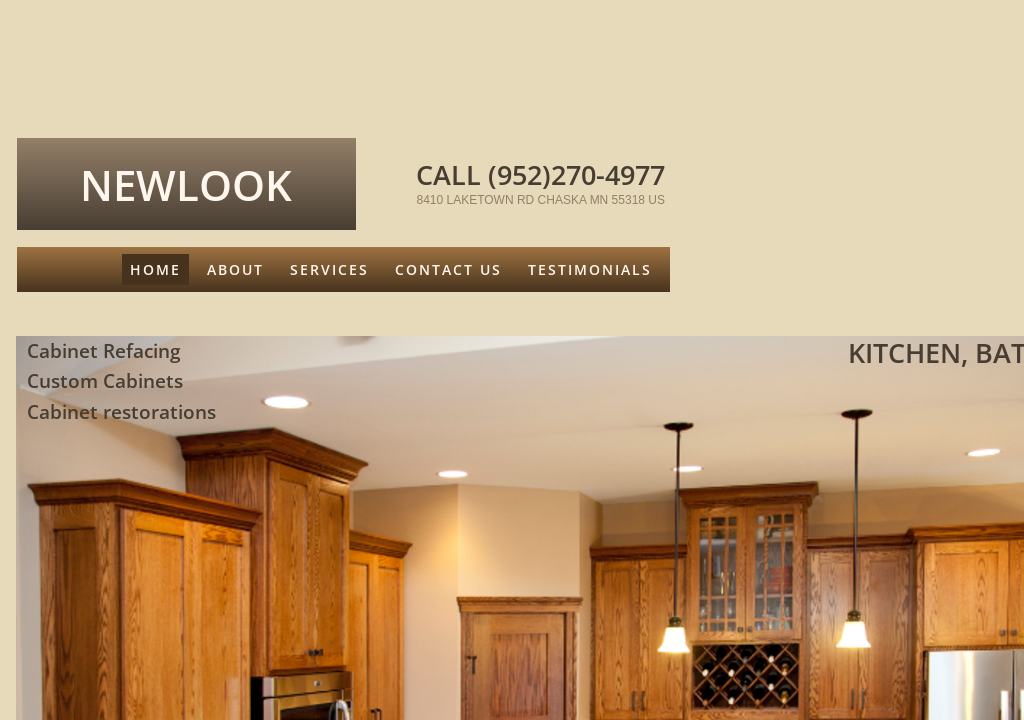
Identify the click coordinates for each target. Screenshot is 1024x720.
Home (155, 269)
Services (329, 269)
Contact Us (448, 269)
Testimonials (590, 269)
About (235, 269)
